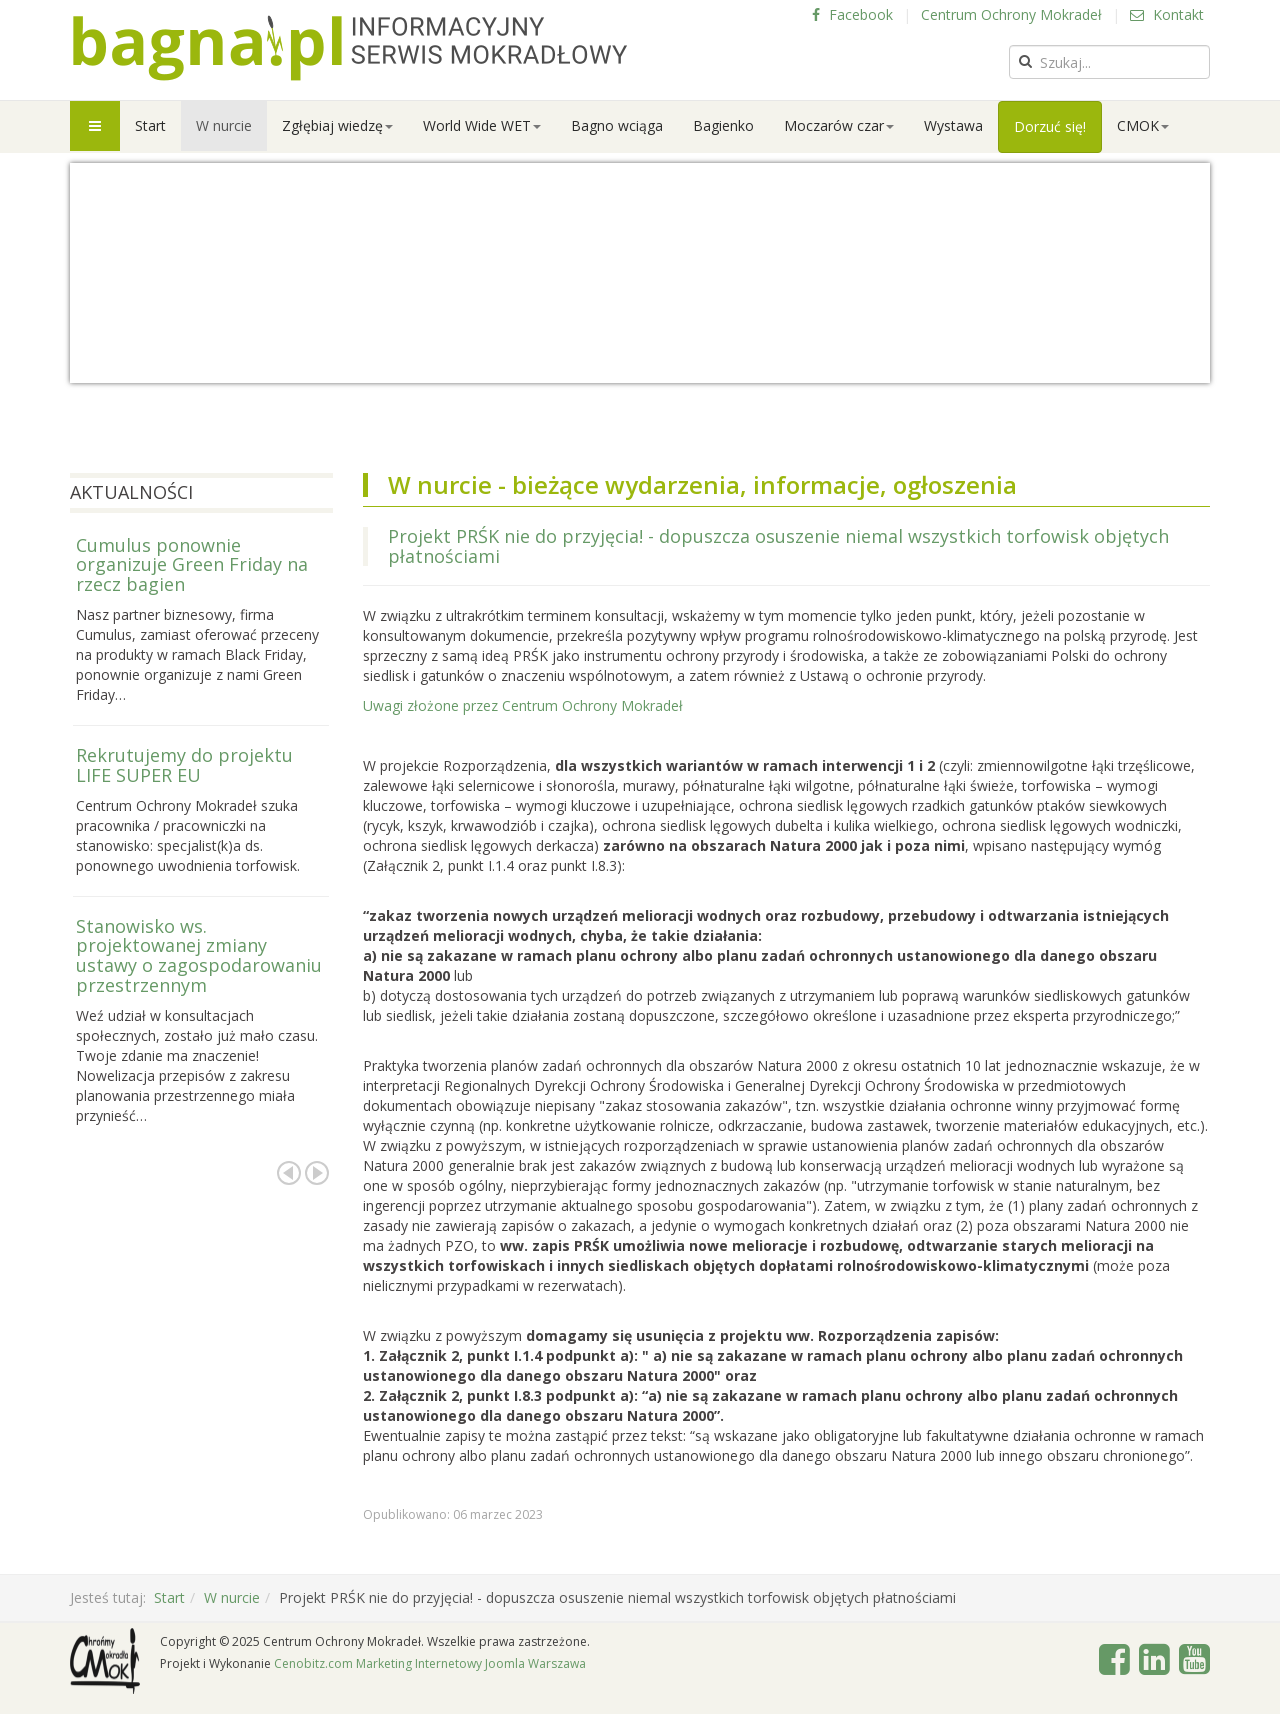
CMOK (1143, 125)
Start (150, 125)
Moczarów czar (839, 125)
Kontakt (1167, 14)
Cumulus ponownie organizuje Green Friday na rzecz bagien (192, 565)
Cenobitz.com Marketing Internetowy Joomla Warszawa (430, 1663)
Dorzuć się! (1050, 126)
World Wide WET (482, 125)
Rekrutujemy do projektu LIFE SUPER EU (184, 765)
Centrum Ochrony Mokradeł (1011, 14)
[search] (1109, 62)
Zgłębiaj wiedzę (337, 125)
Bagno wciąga (617, 125)
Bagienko (723, 125)
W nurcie (224, 125)
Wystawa (953, 125)
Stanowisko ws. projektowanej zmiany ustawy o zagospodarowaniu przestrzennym (199, 955)
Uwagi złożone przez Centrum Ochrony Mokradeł (523, 705)
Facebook (852, 14)
